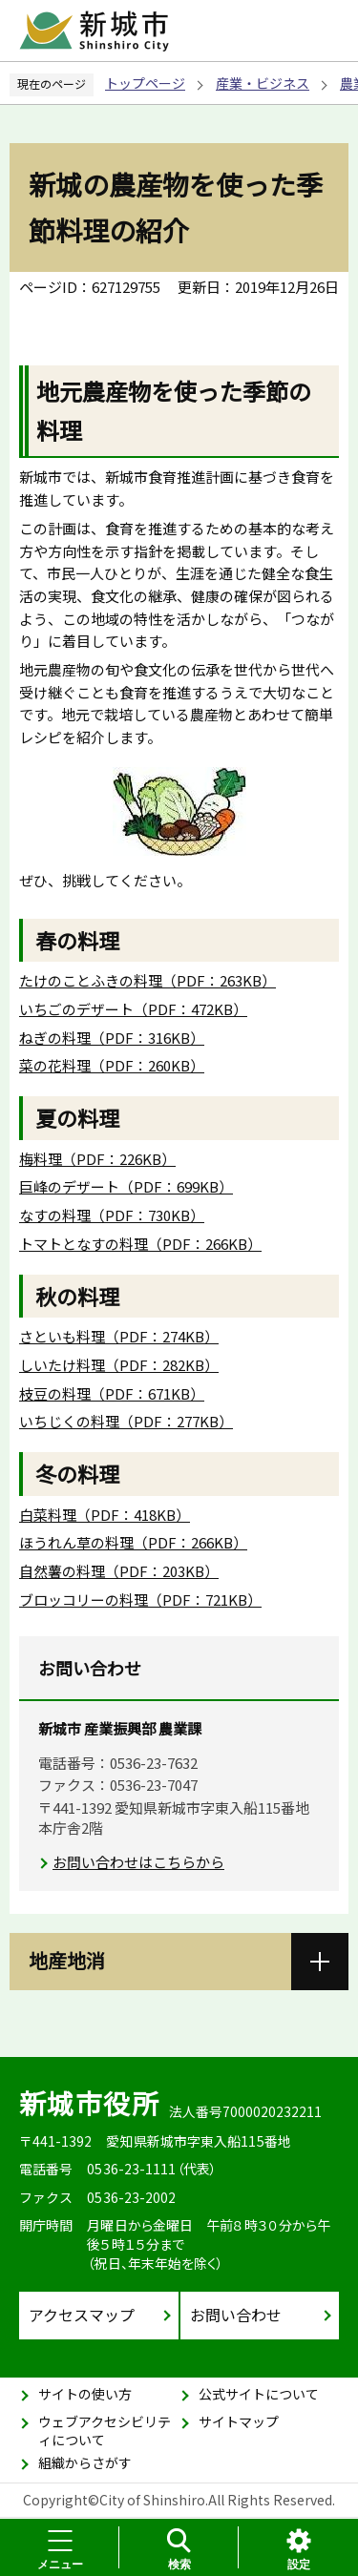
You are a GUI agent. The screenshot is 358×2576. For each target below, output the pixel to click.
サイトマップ (239, 2421)
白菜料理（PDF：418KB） (104, 1515)
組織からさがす (85, 2462)
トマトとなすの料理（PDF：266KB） (140, 1244)
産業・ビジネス (262, 83)
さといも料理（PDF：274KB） (119, 1336)
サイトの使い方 (85, 2393)
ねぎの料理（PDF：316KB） (111, 1038)
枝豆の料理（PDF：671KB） (111, 1393)
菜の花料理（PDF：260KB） (111, 1065)
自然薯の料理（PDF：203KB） (119, 1571)
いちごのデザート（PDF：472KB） (133, 1009)
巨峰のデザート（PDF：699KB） (126, 1186)
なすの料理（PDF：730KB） (111, 1215)
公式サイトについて (259, 2393)
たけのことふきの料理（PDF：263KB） (147, 980)
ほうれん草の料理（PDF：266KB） (133, 1542)
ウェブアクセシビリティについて (104, 2431)
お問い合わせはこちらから (138, 1862)
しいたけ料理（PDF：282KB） (119, 1365)
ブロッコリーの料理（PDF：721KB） (140, 1599)
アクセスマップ (82, 2314)
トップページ (145, 83)
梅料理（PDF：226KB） (97, 1159)
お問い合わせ (236, 2314)
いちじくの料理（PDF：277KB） (126, 1421)
